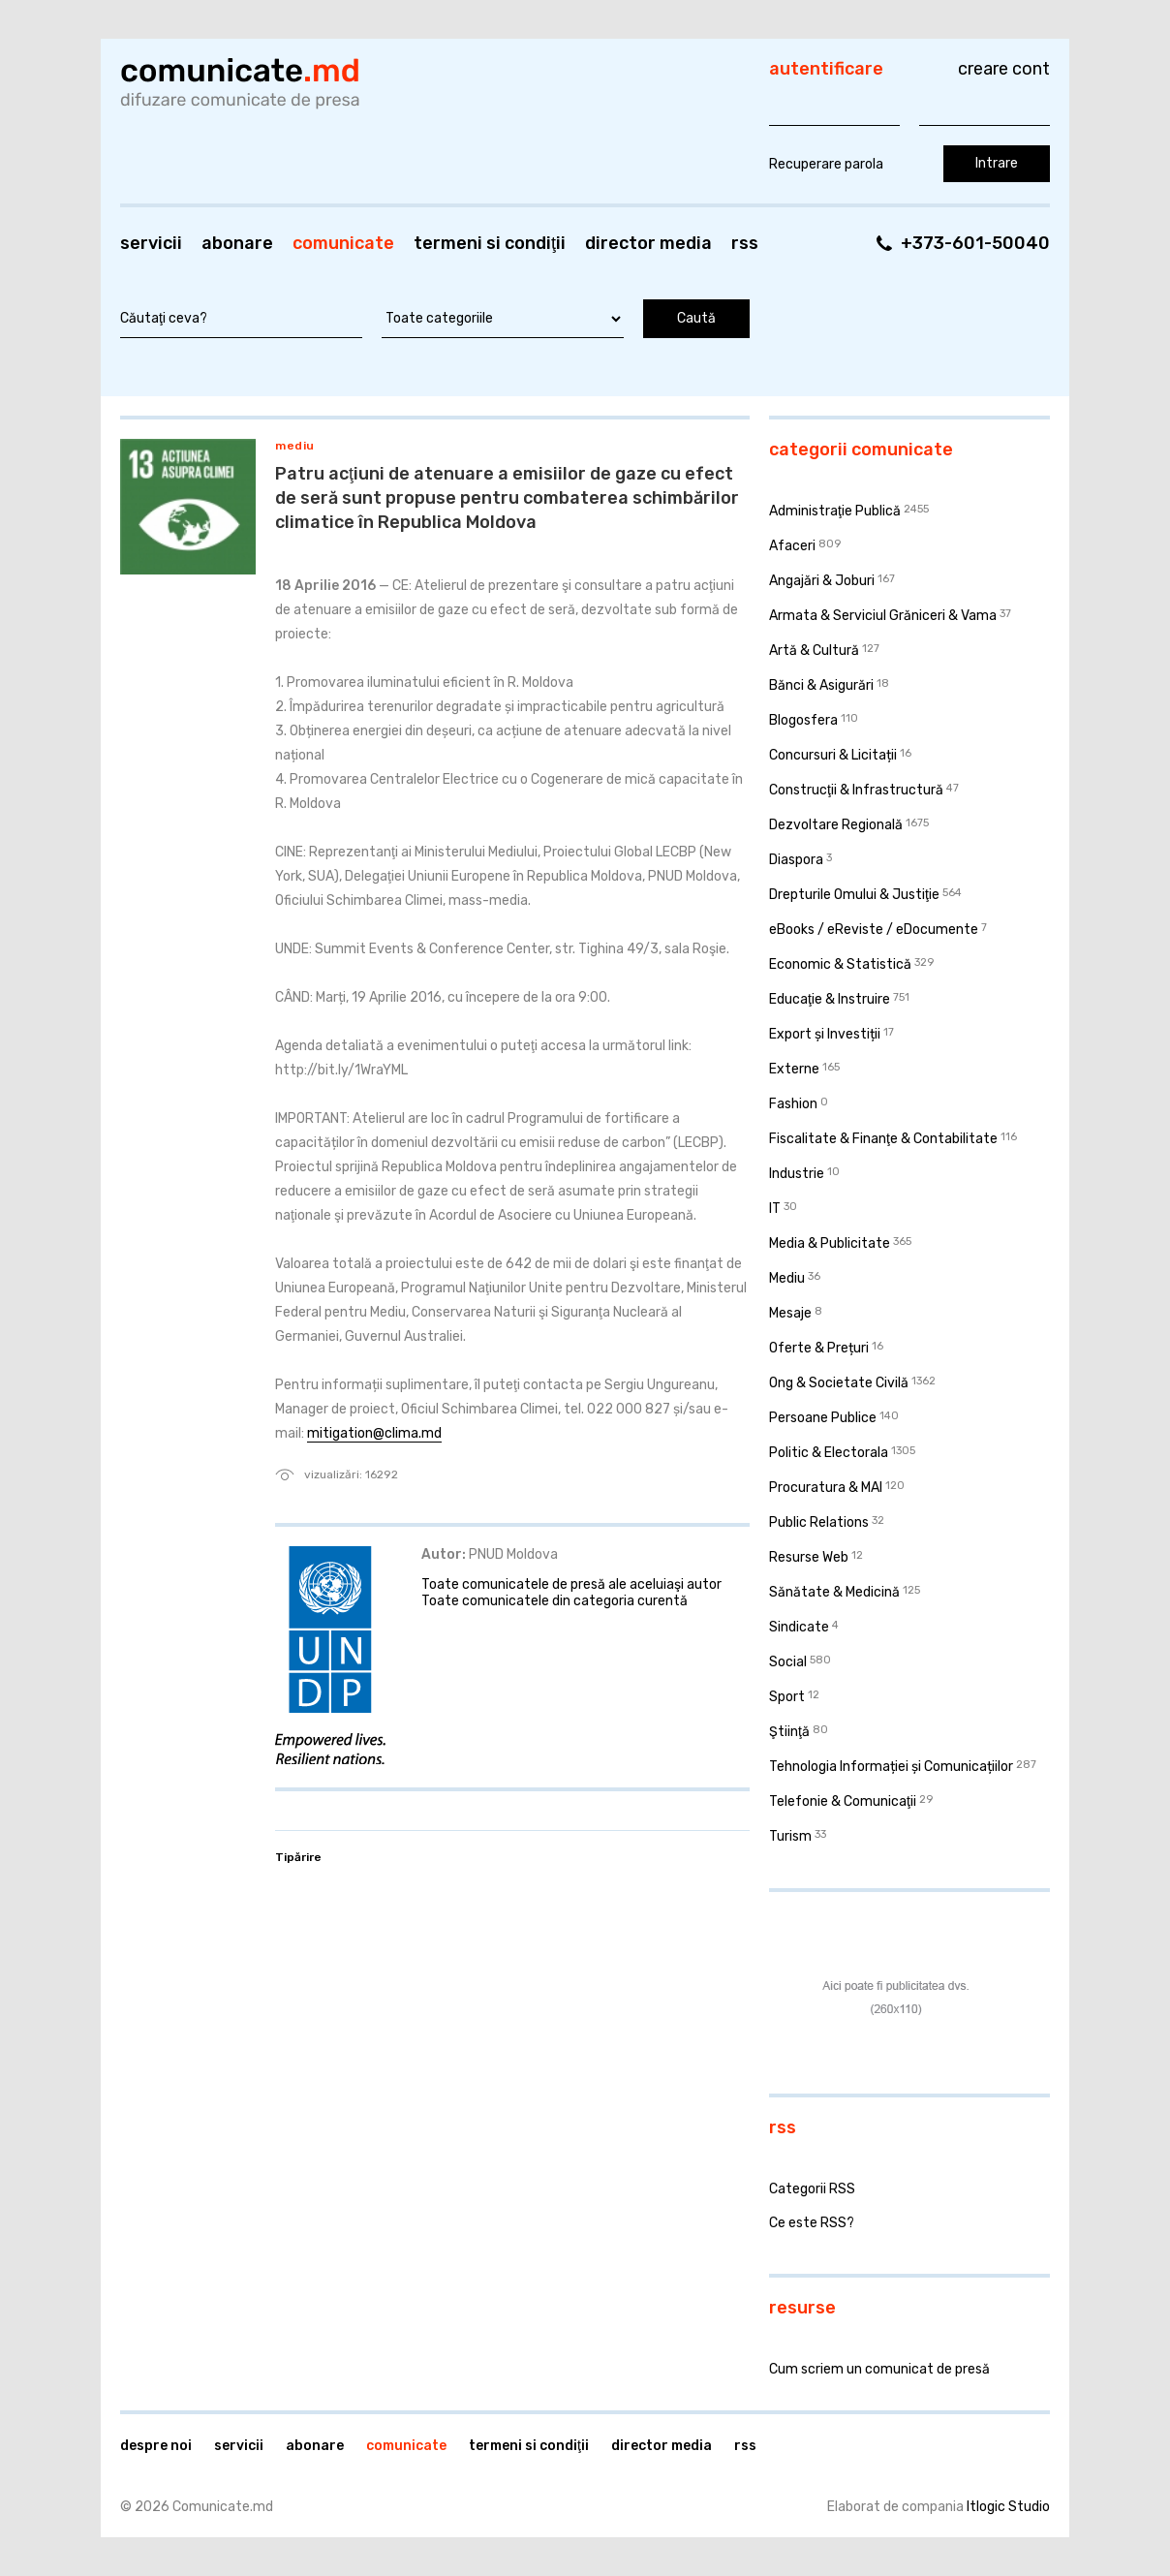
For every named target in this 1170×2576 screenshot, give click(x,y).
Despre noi (156, 2445)
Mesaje (790, 1313)
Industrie (796, 1173)
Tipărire (298, 1857)
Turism (790, 1836)
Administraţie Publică (835, 511)
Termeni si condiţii (490, 243)
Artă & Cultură (814, 650)
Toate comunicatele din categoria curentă (554, 1601)
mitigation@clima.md (374, 1433)
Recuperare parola (826, 164)
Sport (787, 1697)
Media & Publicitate (829, 1243)
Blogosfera (803, 720)
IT (775, 1208)
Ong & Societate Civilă (838, 1383)
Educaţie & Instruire (829, 999)
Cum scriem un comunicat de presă (879, 2369)
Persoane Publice (823, 1418)
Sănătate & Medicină (834, 1592)
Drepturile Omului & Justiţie (854, 894)
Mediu (295, 445)
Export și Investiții (824, 1034)
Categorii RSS (812, 2189)
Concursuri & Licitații (833, 755)
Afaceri (792, 546)
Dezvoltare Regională (836, 825)
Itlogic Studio (1008, 2506)
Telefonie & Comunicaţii (842, 1801)
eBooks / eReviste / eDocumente (873, 929)
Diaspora (796, 860)
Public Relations (819, 1522)
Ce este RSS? (811, 2223)
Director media (648, 243)
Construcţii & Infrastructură (856, 790)
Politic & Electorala (828, 1452)
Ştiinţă (789, 1731)
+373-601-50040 (975, 243)
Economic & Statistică (840, 964)
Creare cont (1004, 68)
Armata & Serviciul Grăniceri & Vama (883, 615)
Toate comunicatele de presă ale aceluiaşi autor (571, 1584)
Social (788, 1662)
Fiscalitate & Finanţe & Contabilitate (883, 1139)
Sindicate (799, 1627)
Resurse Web (808, 1557)
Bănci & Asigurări (821, 685)
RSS (744, 243)
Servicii (151, 243)
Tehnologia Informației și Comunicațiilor (891, 1766)
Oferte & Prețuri (819, 1348)
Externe (794, 1069)
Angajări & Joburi (822, 581)
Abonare (237, 243)
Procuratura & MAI (825, 1487)
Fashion (793, 1104)
